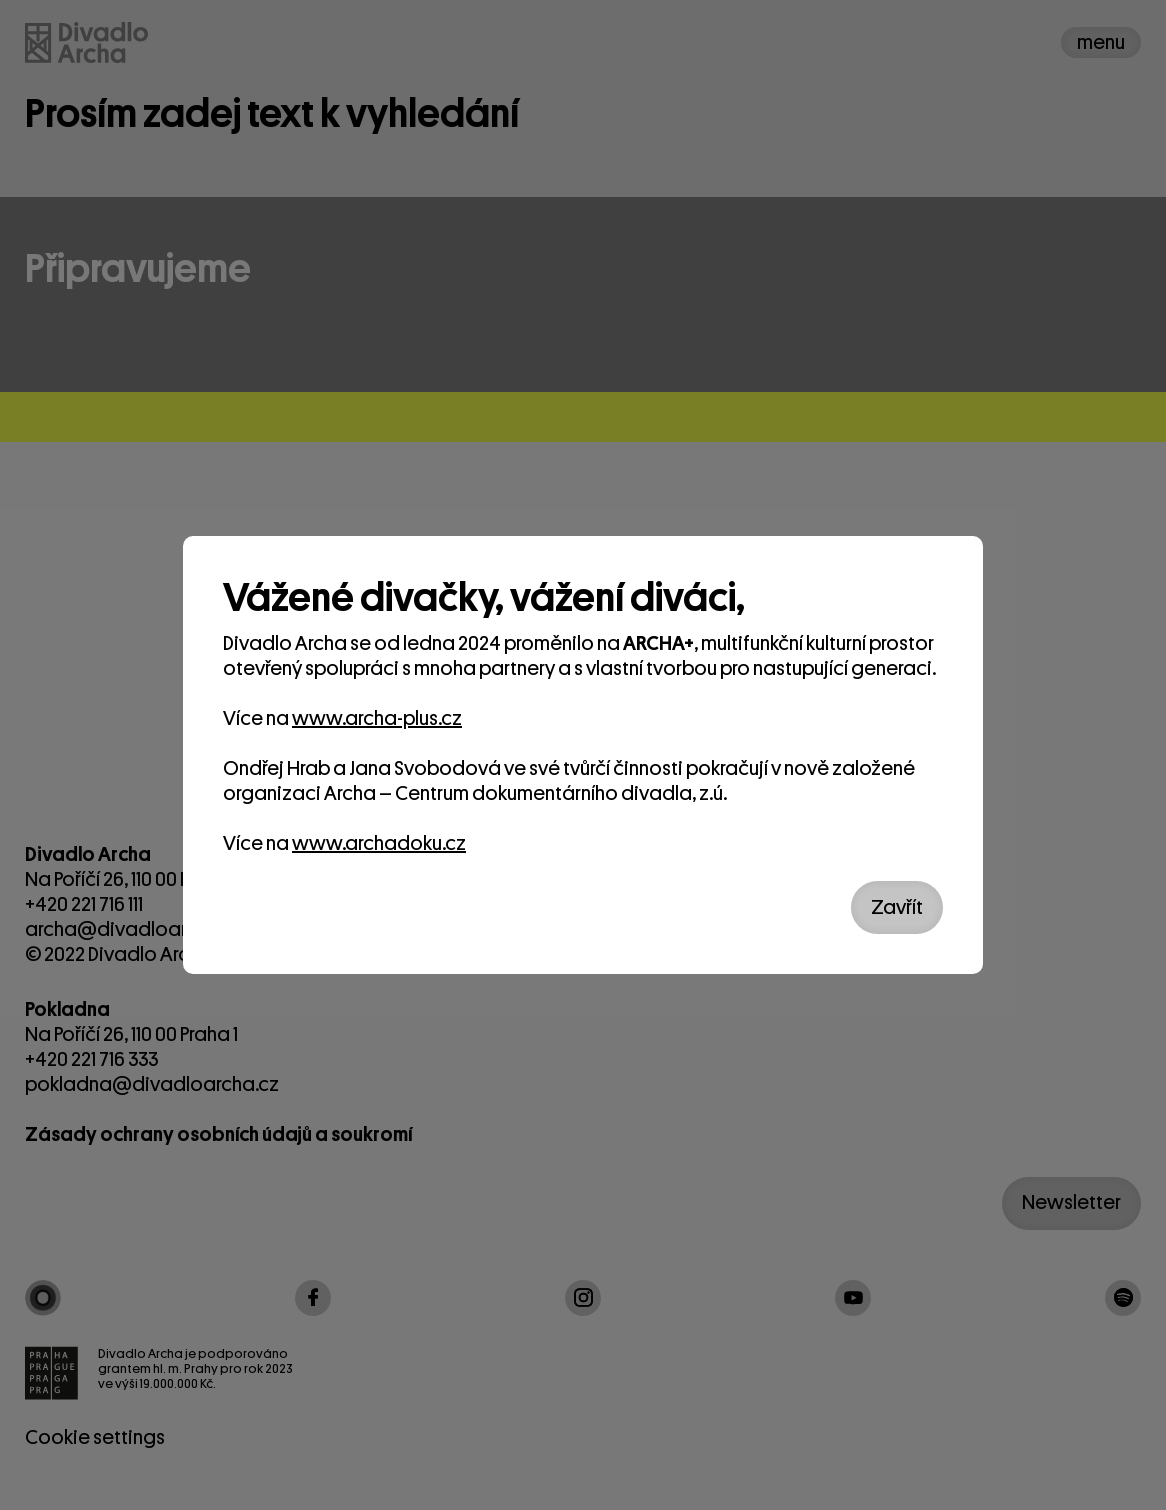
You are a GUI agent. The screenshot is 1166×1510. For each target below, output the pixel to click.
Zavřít (897, 907)
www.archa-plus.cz (377, 718)
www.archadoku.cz (379, 843)
